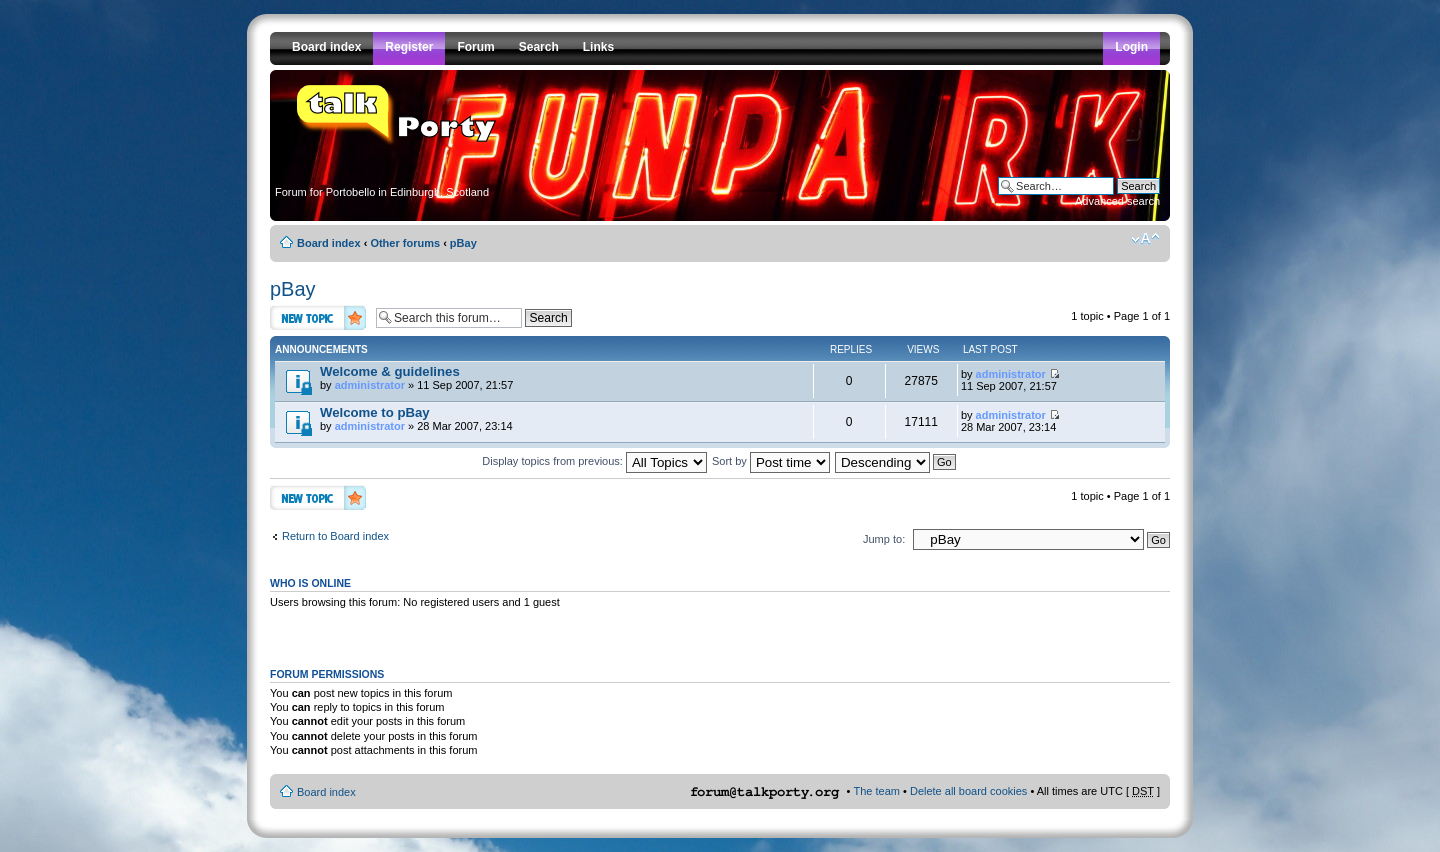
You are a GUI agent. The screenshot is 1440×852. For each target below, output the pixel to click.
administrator (370, 385)
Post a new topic (318, 317)
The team (877, 791)
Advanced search (1117, 201)
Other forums (405, 243)
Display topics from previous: (594, 461)
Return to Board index (335, 536)
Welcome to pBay (375, 412)
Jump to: (884, 539)
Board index (329, 243)
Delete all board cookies (968, 791)
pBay (463, 243)
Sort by (771, 461)
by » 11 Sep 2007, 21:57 (416, 377)
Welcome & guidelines (390, 371)
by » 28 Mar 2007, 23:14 (416, 418)
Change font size (1145, 239)
